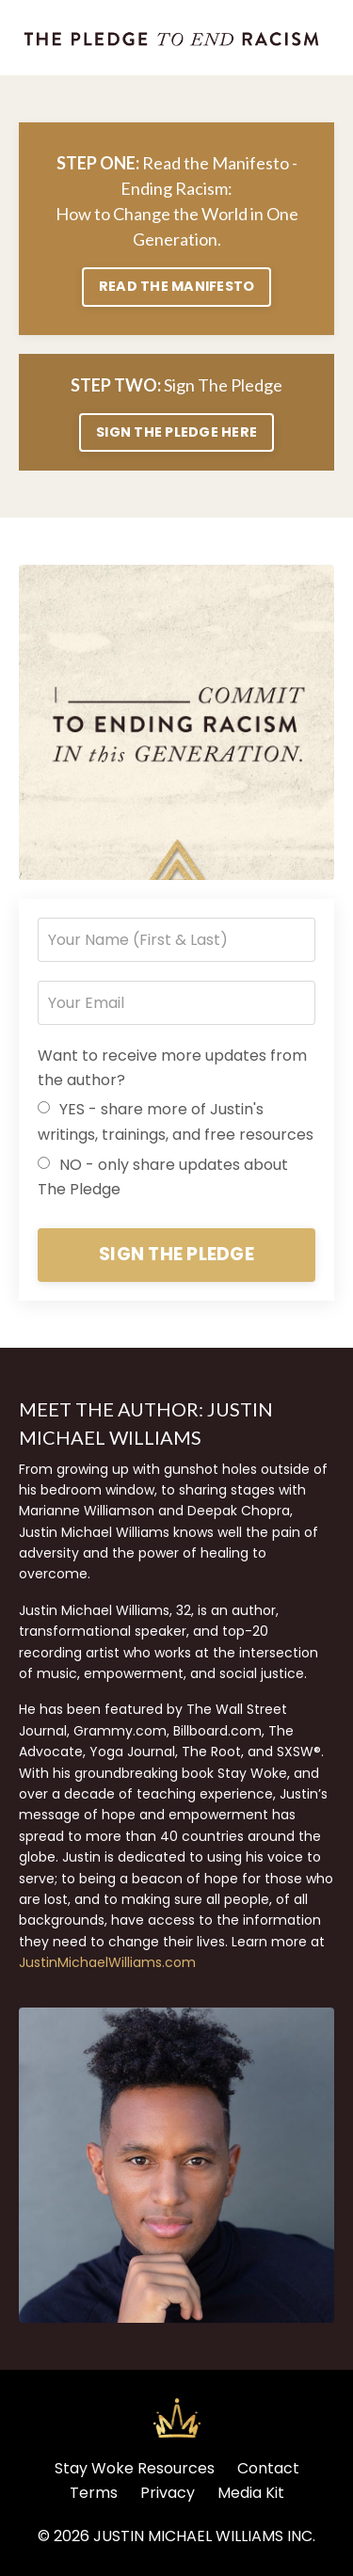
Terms (94, 2493)
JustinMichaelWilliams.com (107, 1962)
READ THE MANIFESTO (177, 286)
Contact (268, 2468)
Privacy (167, 2493)
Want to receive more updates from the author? (172, 1068)
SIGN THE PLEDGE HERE (176, 432)
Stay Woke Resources (135, 2468)
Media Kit (250, 2493)
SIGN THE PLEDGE (176, 1254)
